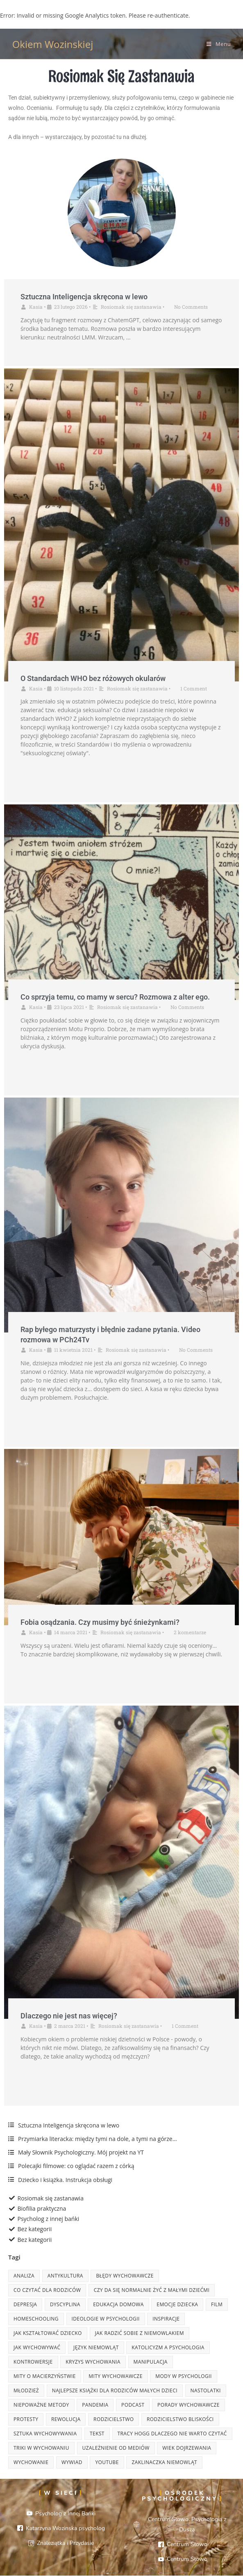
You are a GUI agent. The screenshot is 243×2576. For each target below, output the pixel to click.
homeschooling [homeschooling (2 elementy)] (36, 2318)
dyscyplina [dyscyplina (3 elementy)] (65, 2304)
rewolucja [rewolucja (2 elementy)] (65, 2419)
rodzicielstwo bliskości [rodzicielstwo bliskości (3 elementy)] (180, 2419)
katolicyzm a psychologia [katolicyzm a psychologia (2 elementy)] (168, 2347)
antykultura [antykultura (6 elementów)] (65, 2275)
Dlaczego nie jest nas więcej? (68, 2015)
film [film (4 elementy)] (217, 2304)
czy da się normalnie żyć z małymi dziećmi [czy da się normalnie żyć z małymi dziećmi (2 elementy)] (152, 2290)
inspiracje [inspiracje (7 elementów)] (165, 2318)
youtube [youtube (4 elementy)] (106, 2462)
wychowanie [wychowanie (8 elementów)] (31, 2462)
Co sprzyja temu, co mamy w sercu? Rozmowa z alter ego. (115, 997)
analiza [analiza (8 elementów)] (24, 2275)
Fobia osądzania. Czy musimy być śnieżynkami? (99, 1622)
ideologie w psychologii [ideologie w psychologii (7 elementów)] (106, 2318)
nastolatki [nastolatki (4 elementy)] (206, 2390)
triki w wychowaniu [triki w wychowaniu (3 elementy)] (41, 2447)
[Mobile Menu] (219, 44)
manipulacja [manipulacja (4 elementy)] (151, 2361)
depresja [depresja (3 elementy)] (25, 2304)
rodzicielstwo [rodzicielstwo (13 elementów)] (113, 2419)
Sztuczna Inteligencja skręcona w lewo (84, 296)
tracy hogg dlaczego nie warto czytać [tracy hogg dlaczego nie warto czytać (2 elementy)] (172, 2433)
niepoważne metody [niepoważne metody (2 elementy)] (41, 2404)
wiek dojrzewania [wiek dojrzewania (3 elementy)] (186, 2447)
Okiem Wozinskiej (52, 44)
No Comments (191, 306)
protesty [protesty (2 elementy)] (26, 2419)
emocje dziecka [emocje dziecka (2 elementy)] (177, 2304)
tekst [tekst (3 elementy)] (97, 2433)
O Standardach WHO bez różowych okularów (93, 678)
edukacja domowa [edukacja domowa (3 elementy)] (118, 2304)
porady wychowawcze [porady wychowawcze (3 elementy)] (188, 2404)
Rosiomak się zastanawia (131, 306)
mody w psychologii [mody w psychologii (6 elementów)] (183, 2376)
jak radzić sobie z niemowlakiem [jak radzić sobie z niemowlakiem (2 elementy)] (139, 2333)
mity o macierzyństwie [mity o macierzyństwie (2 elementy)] (45, 2376)
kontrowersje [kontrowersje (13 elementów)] (33, 2361)
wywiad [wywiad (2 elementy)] (71, 2462)
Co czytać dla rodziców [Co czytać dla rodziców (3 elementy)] (47, 2290)
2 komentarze (190, 1632)
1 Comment (193, 688)
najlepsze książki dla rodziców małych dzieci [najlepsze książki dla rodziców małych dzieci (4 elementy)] (114, 2390)
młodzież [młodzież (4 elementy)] (26, 2390)
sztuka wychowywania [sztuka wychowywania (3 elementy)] (45, 2433)
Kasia (36, 306)
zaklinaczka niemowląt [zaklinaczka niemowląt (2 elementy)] (164, 2462)
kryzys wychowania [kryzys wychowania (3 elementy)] (93, 2361)
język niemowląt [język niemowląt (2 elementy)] (96, 2347)
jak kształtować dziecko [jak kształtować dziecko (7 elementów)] (48, 2333)
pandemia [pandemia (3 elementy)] (95, 2404)
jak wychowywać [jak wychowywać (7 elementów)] (37, 2347)
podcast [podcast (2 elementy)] (132, 2404)
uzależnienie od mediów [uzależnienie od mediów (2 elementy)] (116, 2447)
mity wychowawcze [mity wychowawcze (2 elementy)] (115, 2376)
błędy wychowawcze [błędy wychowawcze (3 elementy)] (124, 2275)
